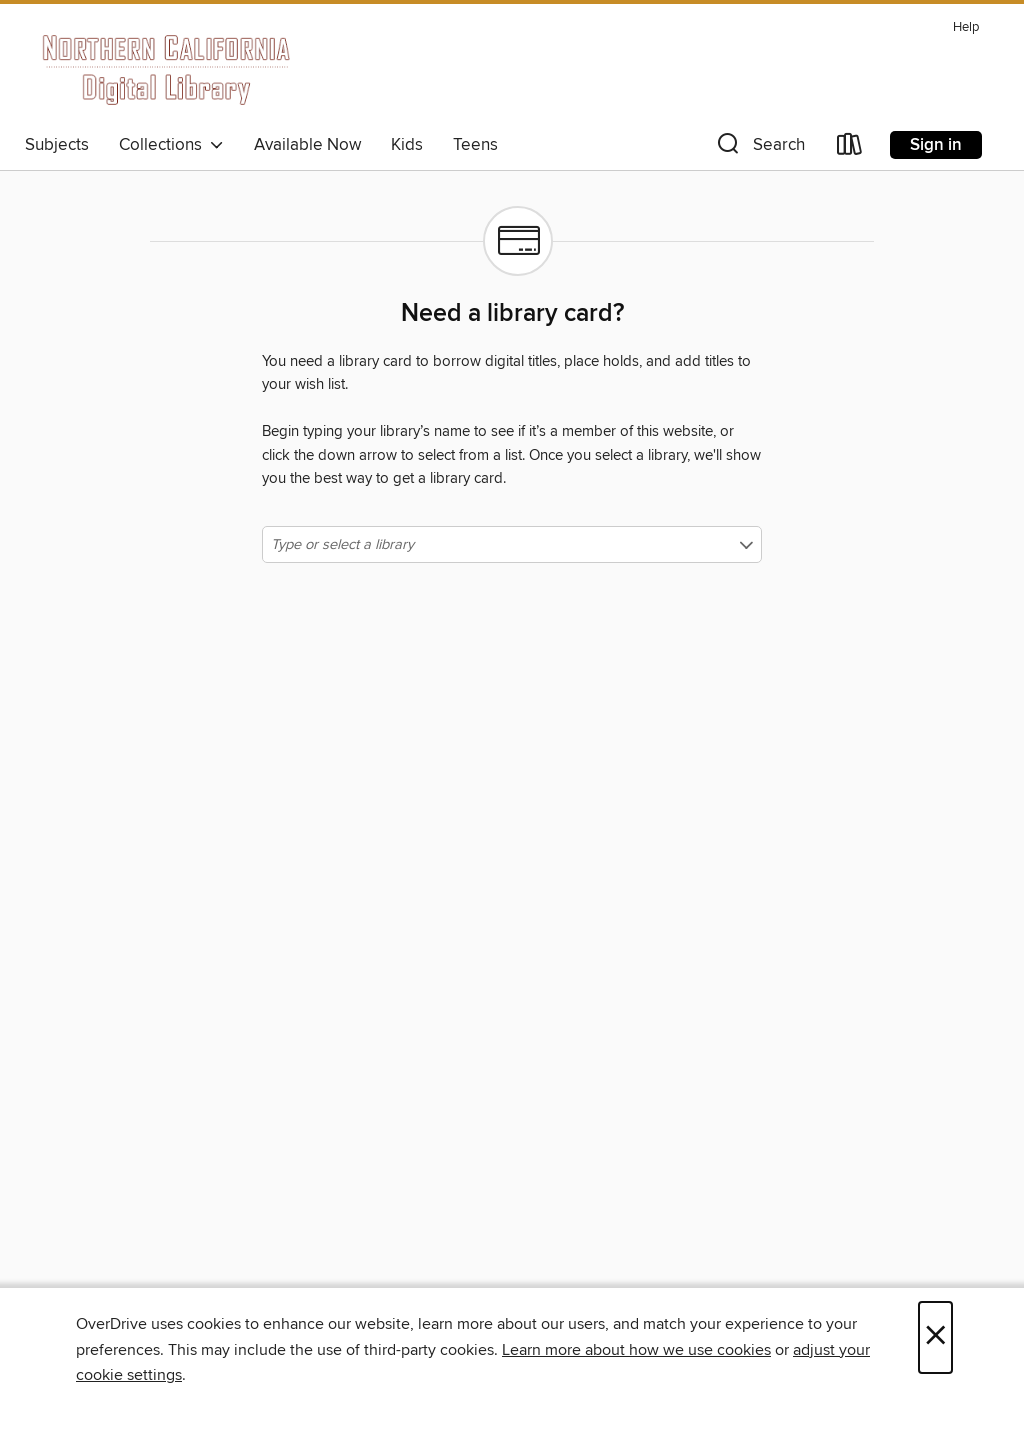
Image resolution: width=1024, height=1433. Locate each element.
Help (966, 27)
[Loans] (850, 148)
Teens (475, 145)
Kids (407, 145)
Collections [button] (171, 145)
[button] (759, 148)
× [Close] (935, 1337)
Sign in (936, 145)
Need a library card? (512, 314)
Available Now (307, 145)
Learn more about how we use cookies (636, 1350)
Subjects (57, 145)
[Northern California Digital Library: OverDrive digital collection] (167, 69)
